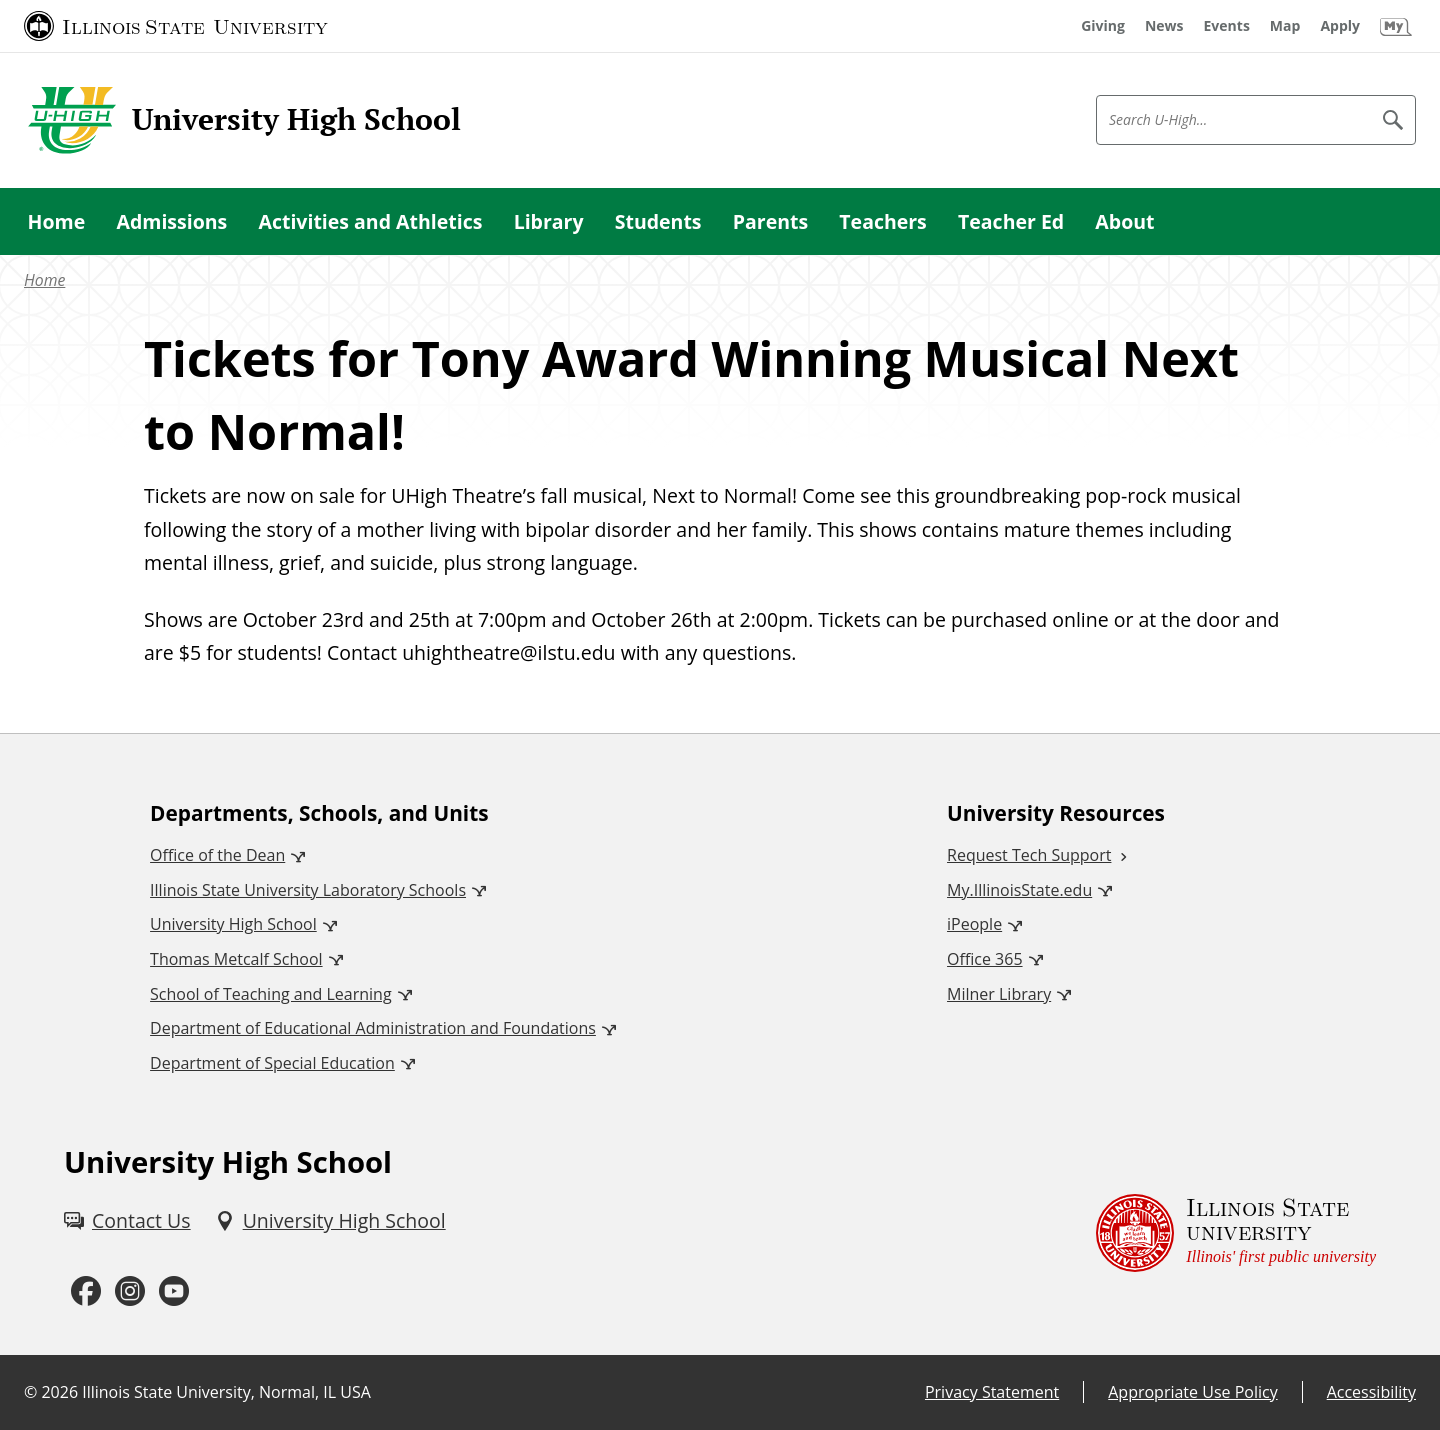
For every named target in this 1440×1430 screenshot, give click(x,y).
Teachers (883, 221)
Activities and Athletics (370, 221)
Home (57, 221)
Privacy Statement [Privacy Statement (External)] (992, 1392)
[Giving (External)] (1103, 26)
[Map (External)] (1285, 26)
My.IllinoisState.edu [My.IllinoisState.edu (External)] (1019, 890)
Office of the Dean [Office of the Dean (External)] (217, 855)
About (1124, 221)
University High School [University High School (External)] (233, 924)
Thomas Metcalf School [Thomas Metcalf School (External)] (236, 959)
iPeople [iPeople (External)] (974, 924)
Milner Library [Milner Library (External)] (999, 994)
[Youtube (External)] (174, 1291)
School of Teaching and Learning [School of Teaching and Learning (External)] (270, 994)
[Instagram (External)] (130, 1291)
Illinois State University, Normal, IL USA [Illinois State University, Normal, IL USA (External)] (226, 1392)
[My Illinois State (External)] (1396, 26)
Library (549, 221)
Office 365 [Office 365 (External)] (985, 959)
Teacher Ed (1011, 221)
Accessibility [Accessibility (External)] (1371, 1392)
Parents (770, 221)
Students (658, 221)
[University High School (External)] (330, 1220)
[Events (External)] (1227, 26)
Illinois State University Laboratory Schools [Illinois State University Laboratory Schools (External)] (308, 890)
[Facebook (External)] (86, 1291)
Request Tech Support (1029, 855)
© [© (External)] (30, 1392)
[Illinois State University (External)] (176, 26)
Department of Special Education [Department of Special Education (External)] (272, 1063)
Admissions (171, 221)
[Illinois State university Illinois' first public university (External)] (1236, 1233)
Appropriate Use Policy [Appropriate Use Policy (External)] (1192, 1392)
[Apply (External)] (1340, 26)
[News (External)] (1164, 26)
